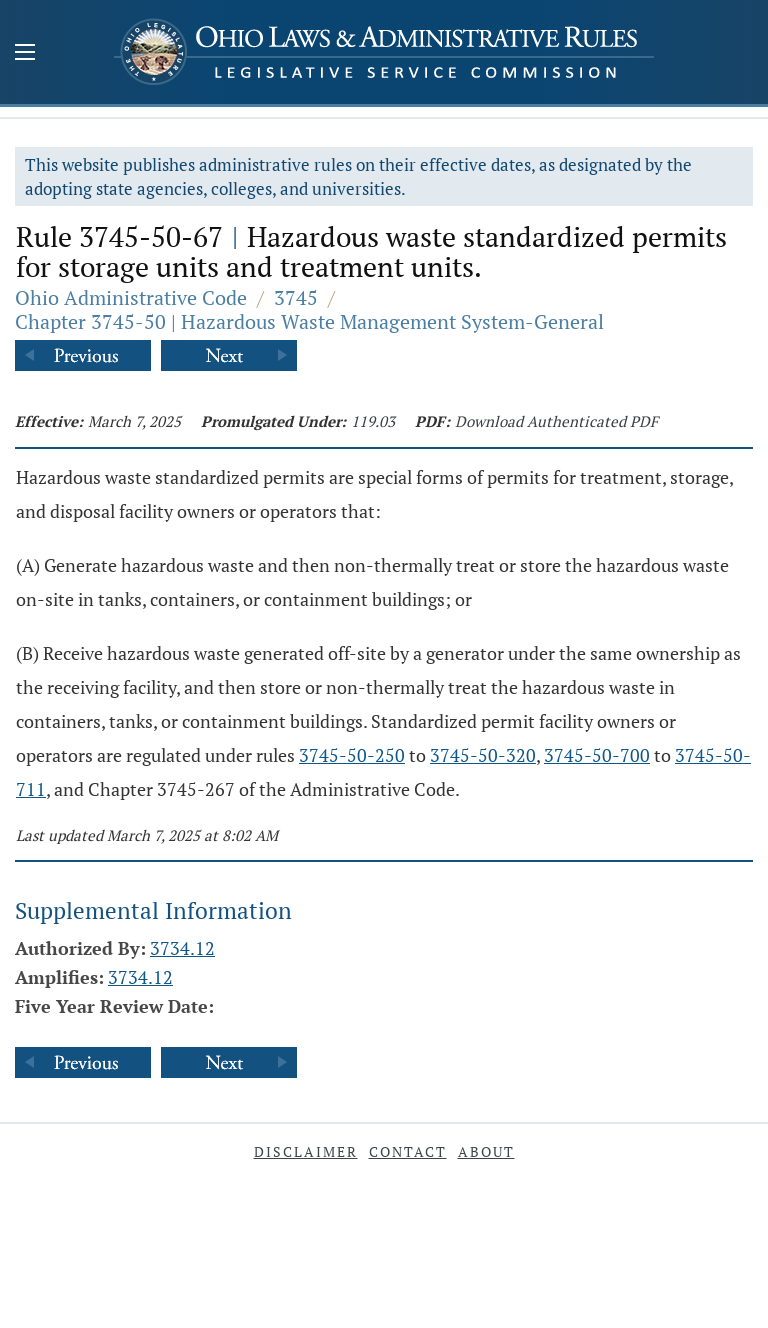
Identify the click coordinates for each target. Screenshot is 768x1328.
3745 (296, 297)
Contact (408, 1151)
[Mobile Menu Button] (25, 54)
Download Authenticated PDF (556, 421)
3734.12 (182, 948)
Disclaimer (306, 1151)
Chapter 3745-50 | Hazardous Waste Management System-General (309, 321)
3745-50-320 (483, 755)
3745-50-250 (352, 755)
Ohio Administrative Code (131, 297)
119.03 (373, 421)
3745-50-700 (597, 755)
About (486, 1151)
